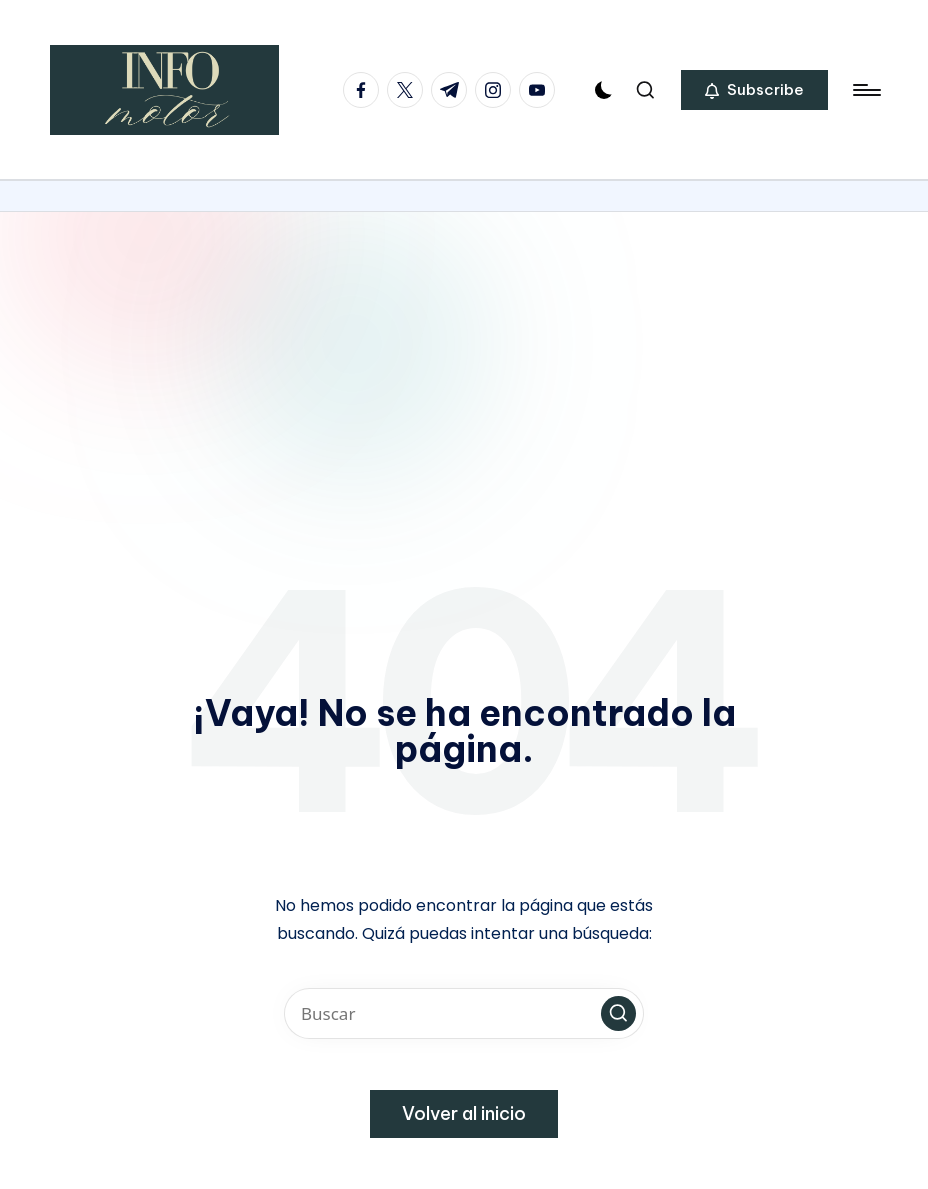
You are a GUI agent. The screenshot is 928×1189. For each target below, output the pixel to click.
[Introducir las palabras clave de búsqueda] (464, 1013)
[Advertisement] (464, 362)
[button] (754, 90)
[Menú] (865, 90)
